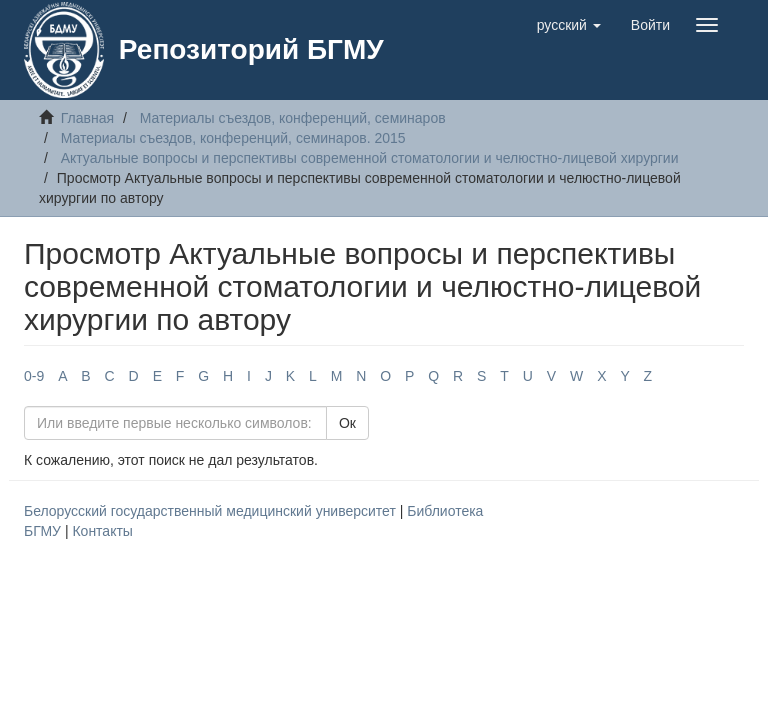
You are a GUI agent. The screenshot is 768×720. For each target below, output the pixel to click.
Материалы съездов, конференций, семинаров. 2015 (233, 138)
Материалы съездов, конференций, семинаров (293, 118)
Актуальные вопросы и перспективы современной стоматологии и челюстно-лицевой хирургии (370, 158)
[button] (569, 25)
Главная (87, 118)
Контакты (102, 531)
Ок (347, 423)
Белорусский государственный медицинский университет (212, 511)
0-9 (34, 376)
